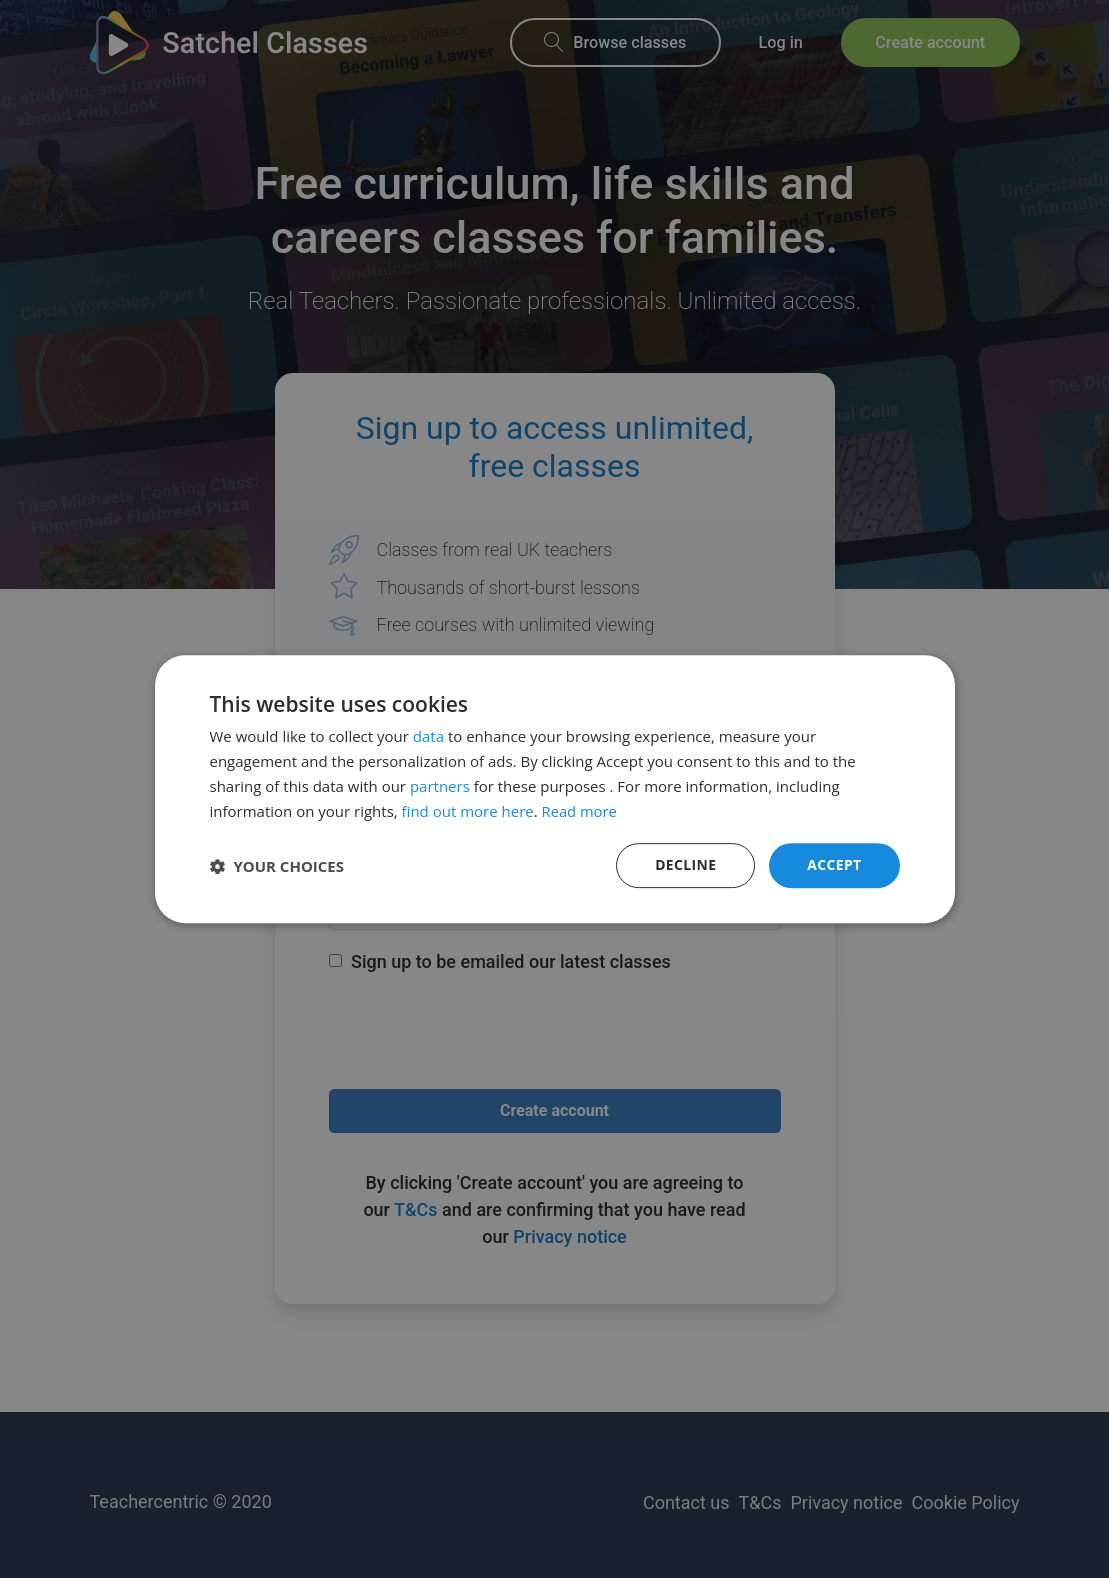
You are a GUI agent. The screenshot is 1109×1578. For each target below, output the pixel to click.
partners (440, 786)
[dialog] (554, 789)
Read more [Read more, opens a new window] (580, 811)
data (428, 736)
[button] (277, 866)
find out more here (468, 811)
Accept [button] (834, 864)
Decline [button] (685, 864)
